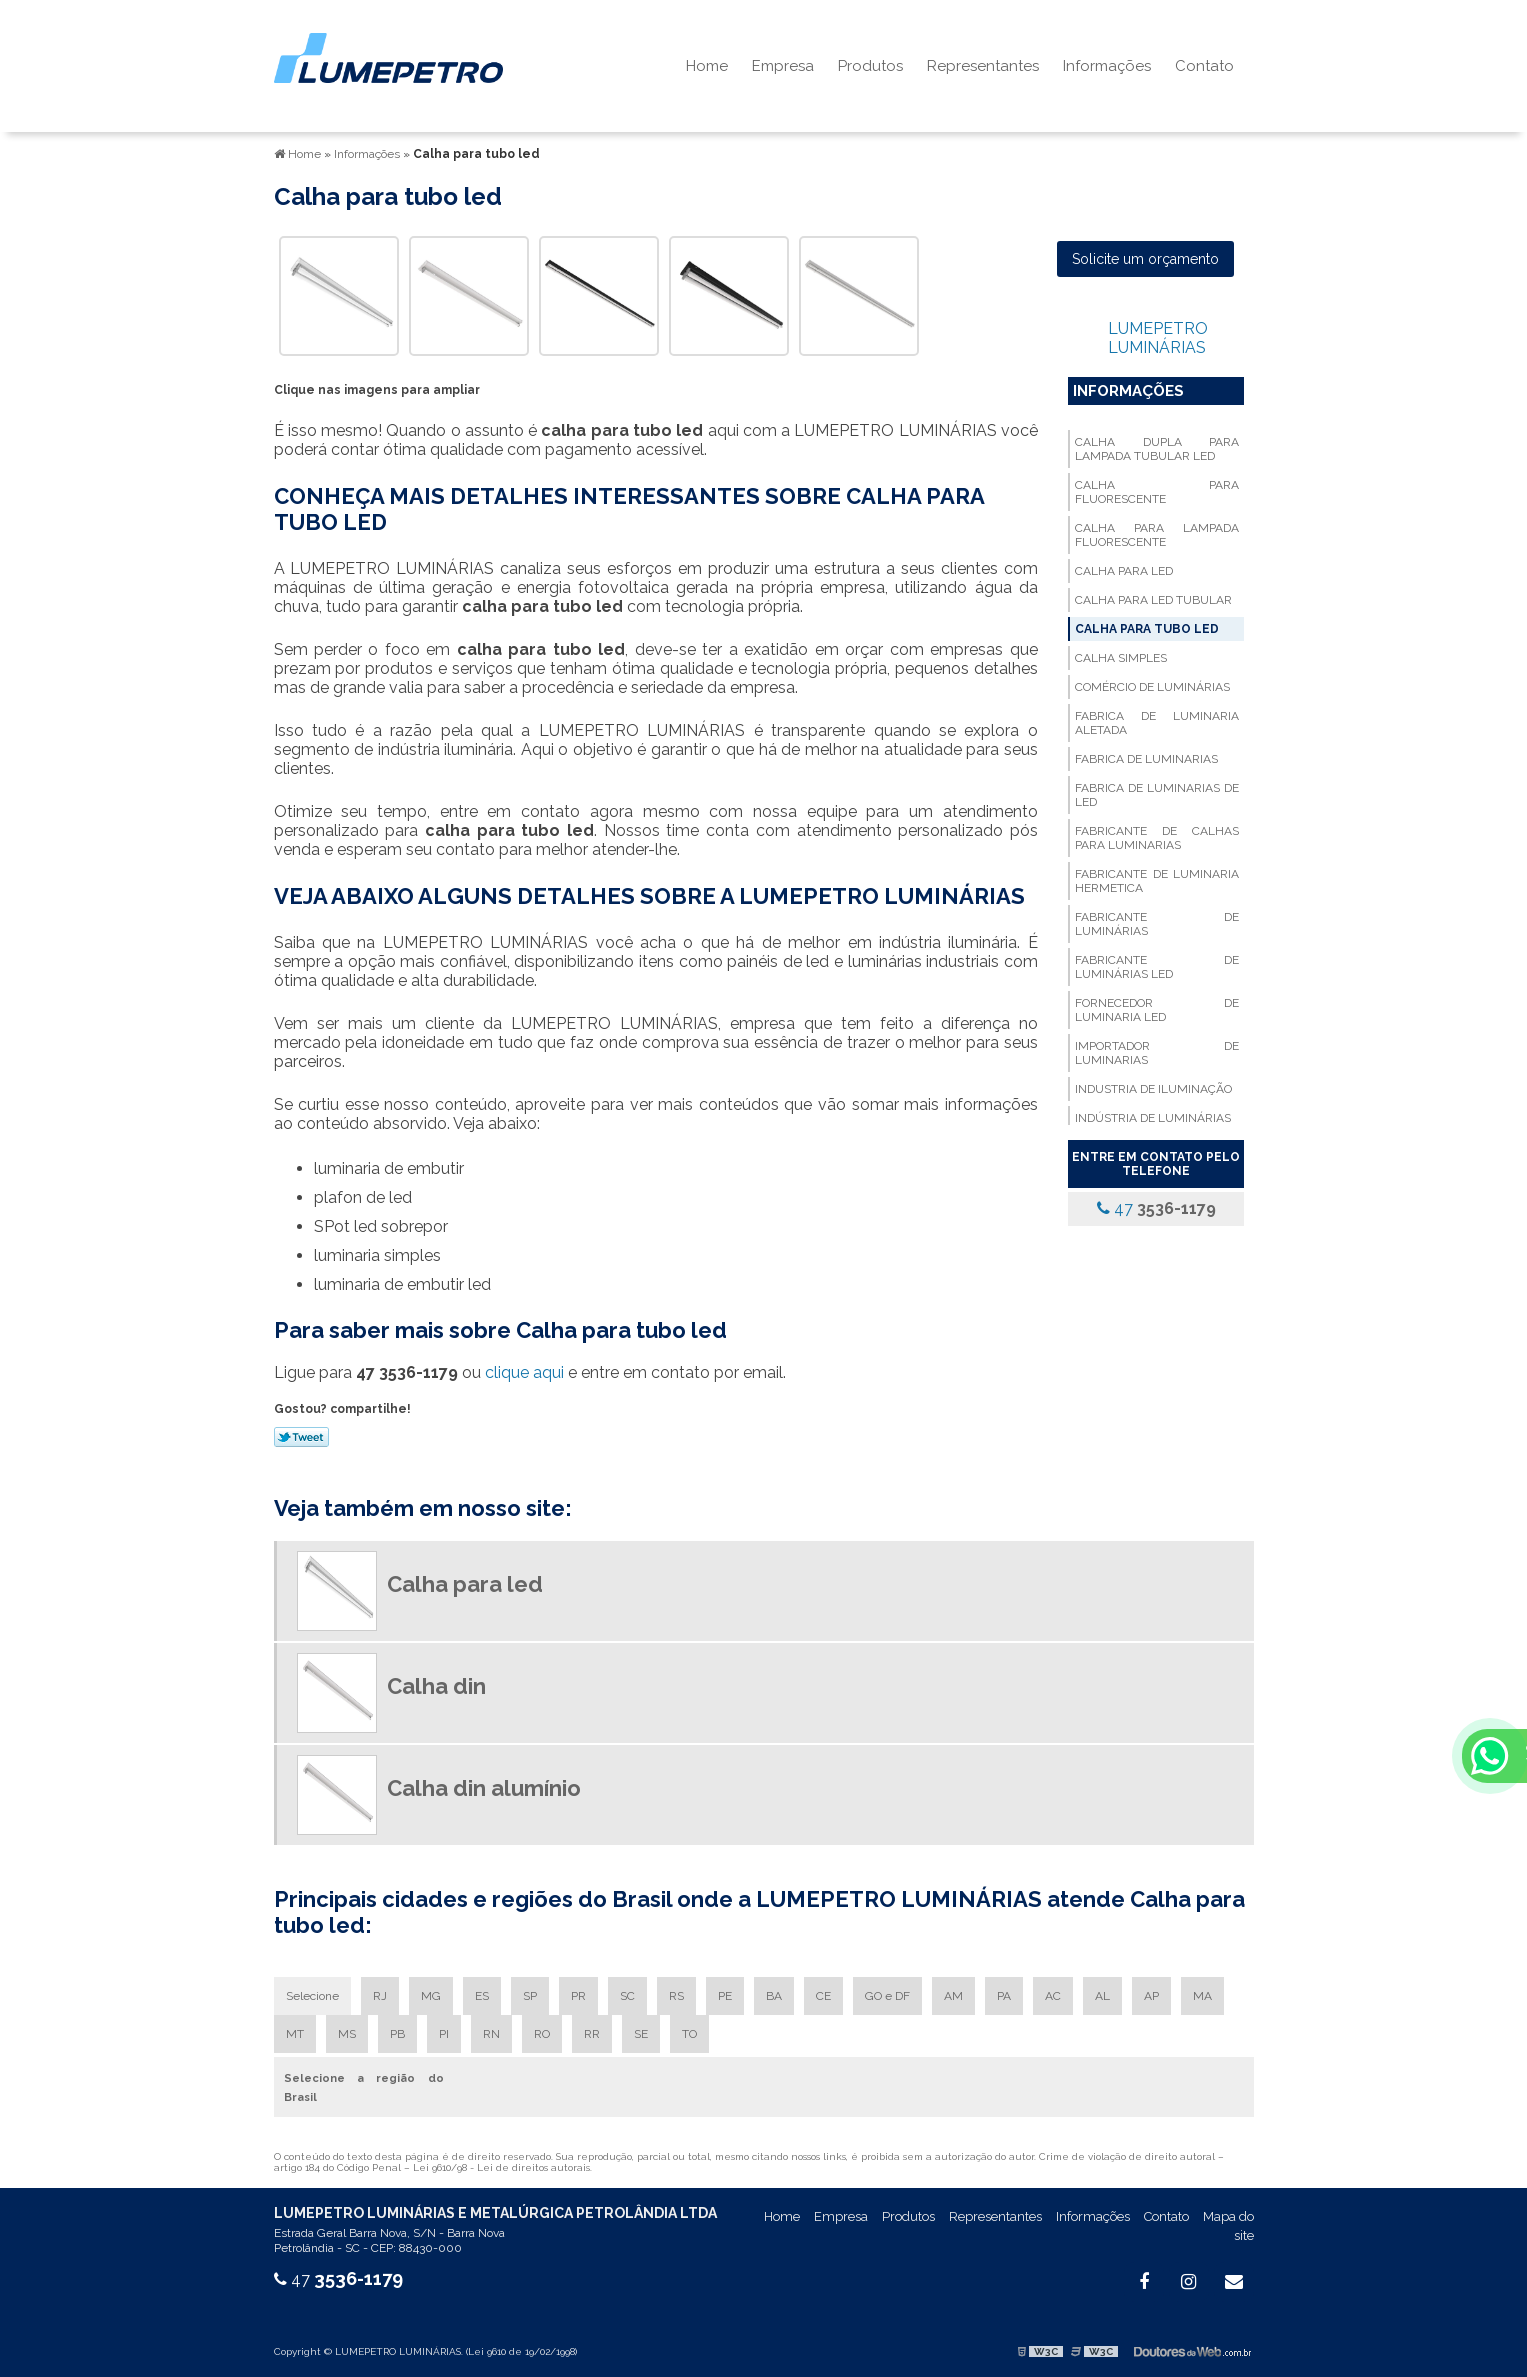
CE (823, 1996)
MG (431, 1996)
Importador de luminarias (1157, 1053)
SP (530, 1996)
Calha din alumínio (484, 1788)
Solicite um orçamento (1145, 259)
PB (397, 2034)
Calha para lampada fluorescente (1157, 535)
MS (347, 2034)
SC (627, 1996)
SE (641, 2034)
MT (295, 2034)
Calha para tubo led (1147, 629)
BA (774, 1996)
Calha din (436, 1686)
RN (491, 2034)
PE (725, 1996)
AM (953, 1996)
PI (444, 2034)
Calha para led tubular (1153, 600)
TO (689, 2034)
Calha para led (1124, 571)
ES (482, 1996)
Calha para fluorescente (1157, 492)
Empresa (783, 66)
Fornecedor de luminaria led (1157, 1010)
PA (1004, 1996)
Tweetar (301, 1437)
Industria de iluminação (1153, 1089)
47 (1156, 1208)
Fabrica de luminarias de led (1157, 795)
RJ (380, 1996)
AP (1151, 1996)
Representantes (983, 66)
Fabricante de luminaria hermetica (1157, 881)
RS (676, 1996)
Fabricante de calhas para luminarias (1157, 838)
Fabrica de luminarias (1146, 759)
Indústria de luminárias (1153, 1118)
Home (707, 66)
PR (578, 1996)
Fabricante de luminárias (1157, 924)
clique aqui (524, 1372)
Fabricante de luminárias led (1157, 967)
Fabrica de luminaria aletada (1157, 723)
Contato (1204, 66)
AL (1102, 1996)
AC (1053, 1996)
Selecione (312, 1996)
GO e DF (887, 1996)
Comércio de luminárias (1152, 687)
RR (592, 2034)
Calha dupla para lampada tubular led (1157, 449)
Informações (1107, 66)
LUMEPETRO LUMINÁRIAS (1158, 338)
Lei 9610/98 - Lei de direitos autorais (501, 2167)
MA (1202, 1996)
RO (542, 2034)
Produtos (870, 66)
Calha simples (1121, 658)
